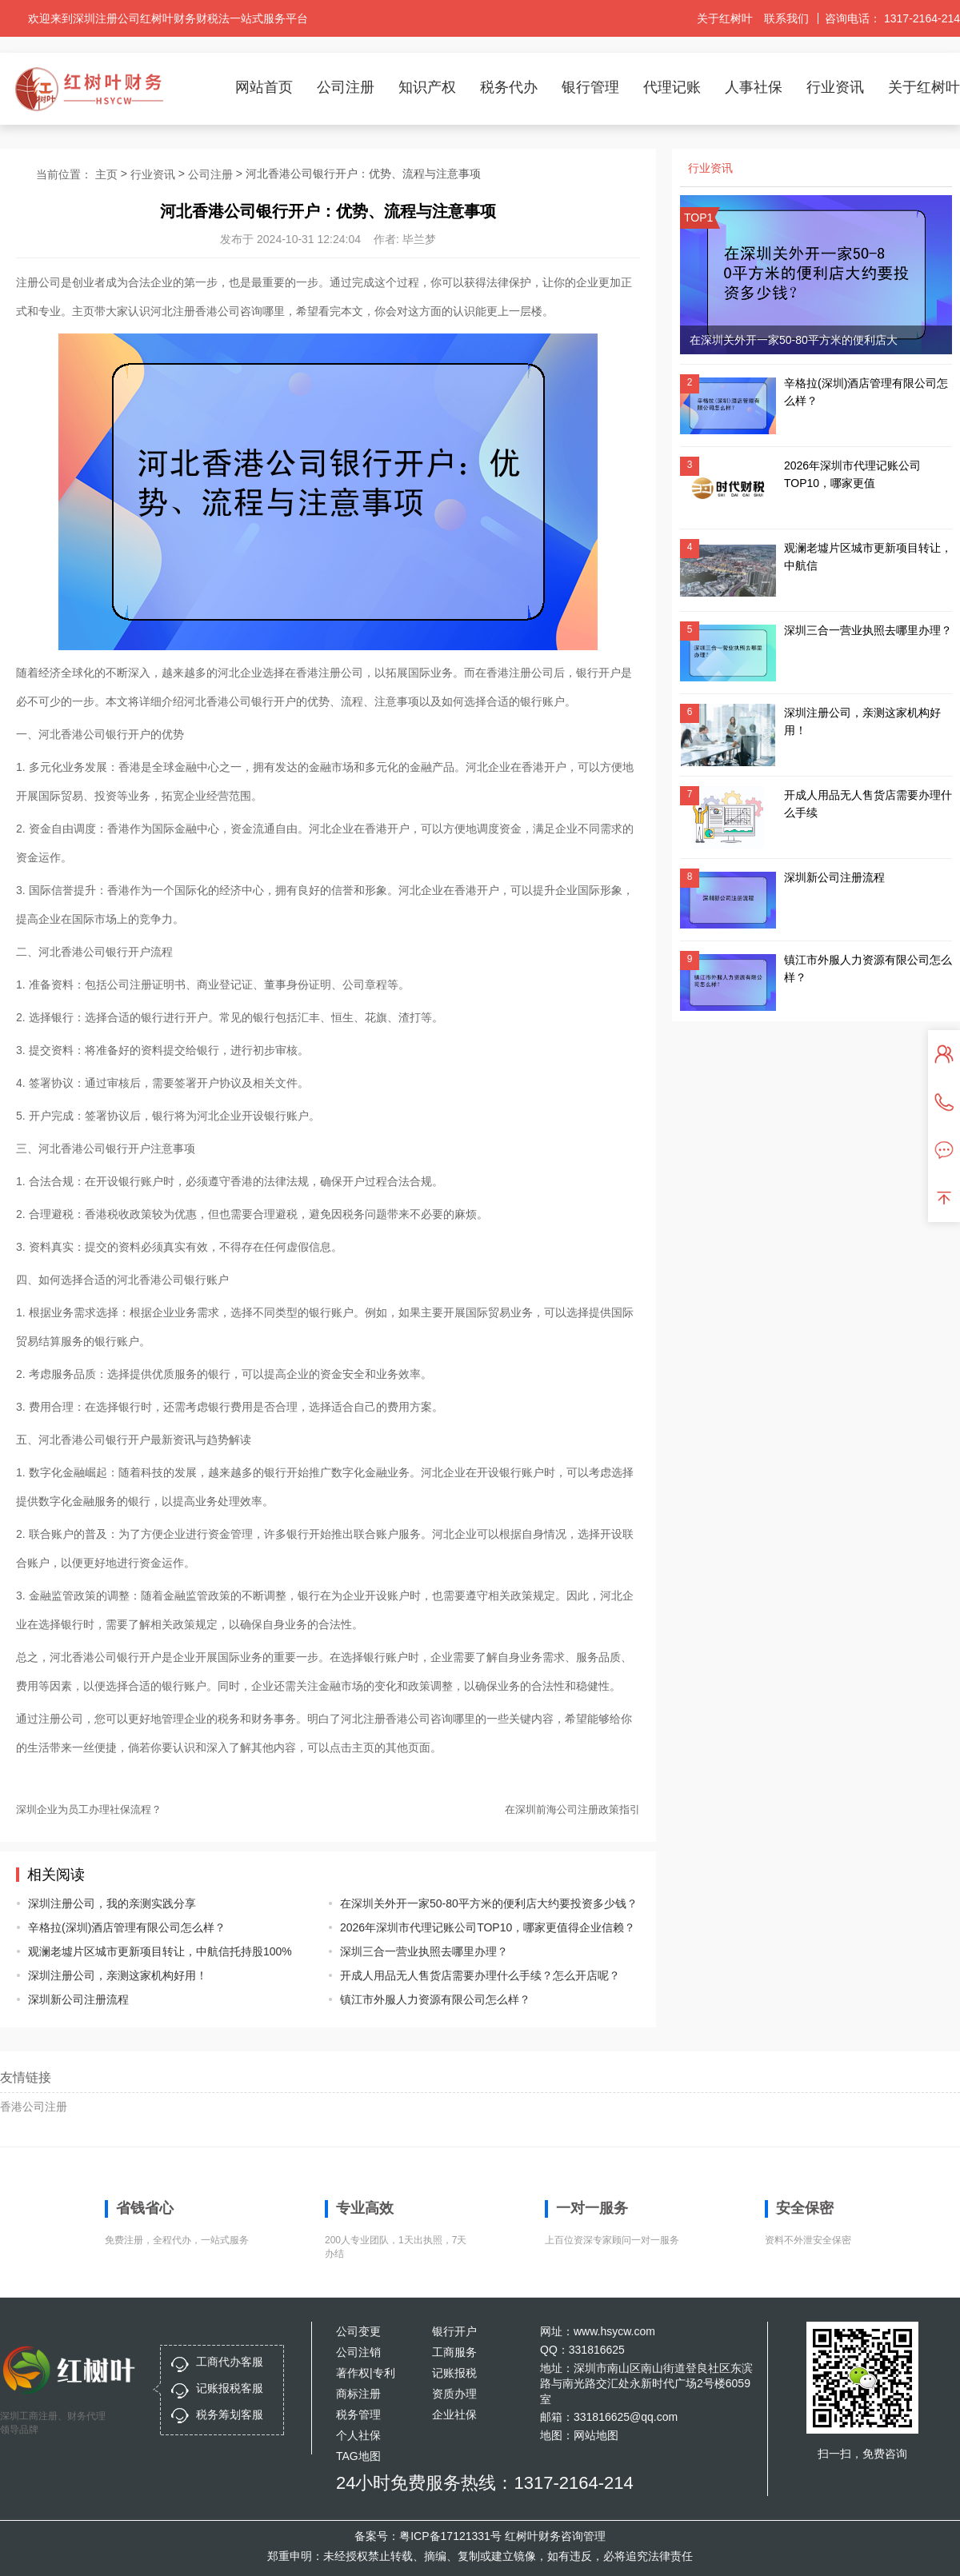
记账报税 (454, 2372)
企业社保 (454, 2414)
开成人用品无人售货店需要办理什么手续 (868, 804)
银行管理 (590, 87)
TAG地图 (358, 2456)
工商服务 (454, 2352)
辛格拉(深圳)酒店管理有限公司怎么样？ (127, 1927)
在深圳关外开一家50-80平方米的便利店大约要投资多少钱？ (478, 1903)
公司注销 (358, 2352)
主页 (106, 174)
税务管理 (358, 2414)
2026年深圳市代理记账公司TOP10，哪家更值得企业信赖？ (478, 1927)
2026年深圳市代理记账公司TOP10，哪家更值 (852, 474)
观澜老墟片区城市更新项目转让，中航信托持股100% (160, 1951)
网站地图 (596, 2435)
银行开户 (454, 2331)
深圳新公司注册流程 (78, 1999)
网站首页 (264, 87)
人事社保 (753, 87)
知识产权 (427, 87)
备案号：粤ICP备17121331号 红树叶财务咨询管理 (480, 2536)
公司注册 (345, 87)
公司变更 (358, 2331)
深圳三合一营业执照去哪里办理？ (424, 1951)
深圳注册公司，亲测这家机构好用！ (117, 1975)
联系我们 (786, 18)
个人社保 (358, 2435)
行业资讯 (835, 87)
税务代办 (509, 87)
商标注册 (358, 2393)
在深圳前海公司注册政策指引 (572, 1809)
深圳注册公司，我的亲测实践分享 (112, 1903)
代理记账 (672, 87)
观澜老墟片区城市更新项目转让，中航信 (868, 556)
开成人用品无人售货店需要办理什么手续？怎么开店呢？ (478, 1975)
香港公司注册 (33, 2106)
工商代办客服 (229, 2361)
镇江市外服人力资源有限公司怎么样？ (435, 1999)
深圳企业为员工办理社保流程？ (89, 1809)
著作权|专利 (365, 2372)
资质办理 (454, 2393)
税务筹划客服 (229, 2414)
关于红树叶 (725, 18)
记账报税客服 (229, 2388)
